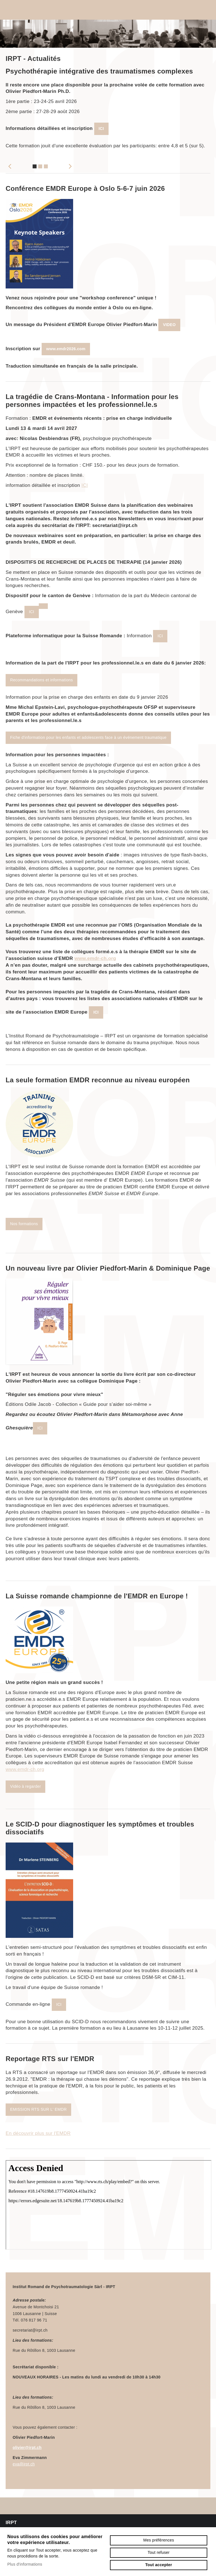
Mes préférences (158, 2540)
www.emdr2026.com (66, 349)
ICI (101, 128)
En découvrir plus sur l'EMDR (38, 2133)
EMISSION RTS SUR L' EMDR (38, 2109)
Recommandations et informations (41, 680)
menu (205, 10)
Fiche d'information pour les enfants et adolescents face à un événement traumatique (88, 737)
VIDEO (169, 324)
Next (70, 166)
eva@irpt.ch (24, 2464)
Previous (10, 166)
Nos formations (24, 1223)
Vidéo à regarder (25, 1786)
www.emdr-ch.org (95, 958)
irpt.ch (36, 10)
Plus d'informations (24, 2564)
